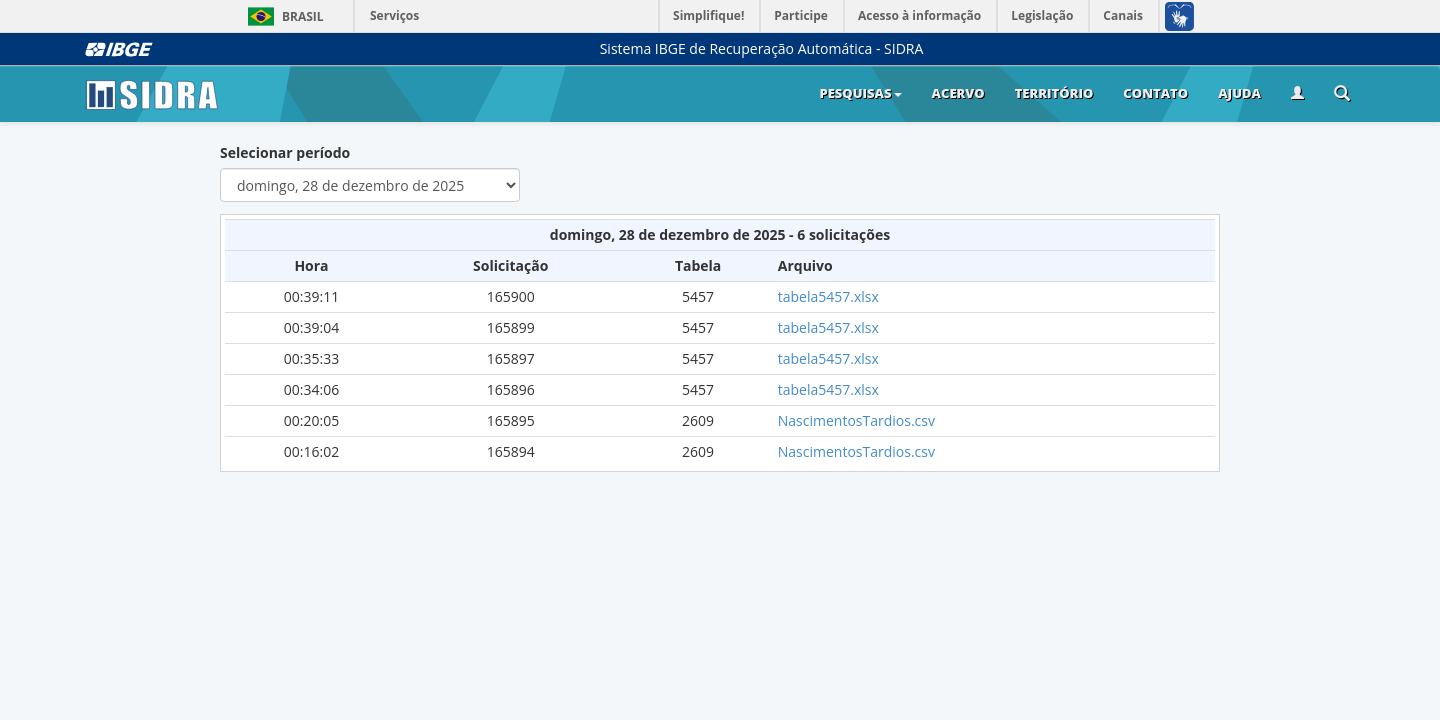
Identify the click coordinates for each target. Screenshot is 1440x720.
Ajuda (1239, 93)
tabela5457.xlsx (828, 296)
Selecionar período (285, 152)
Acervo (958, 93)
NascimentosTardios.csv (856, 420)
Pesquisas (860, 93)
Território (1054, 93)
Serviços (394, 15)
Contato (1155, 93)
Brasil (282, 16)
